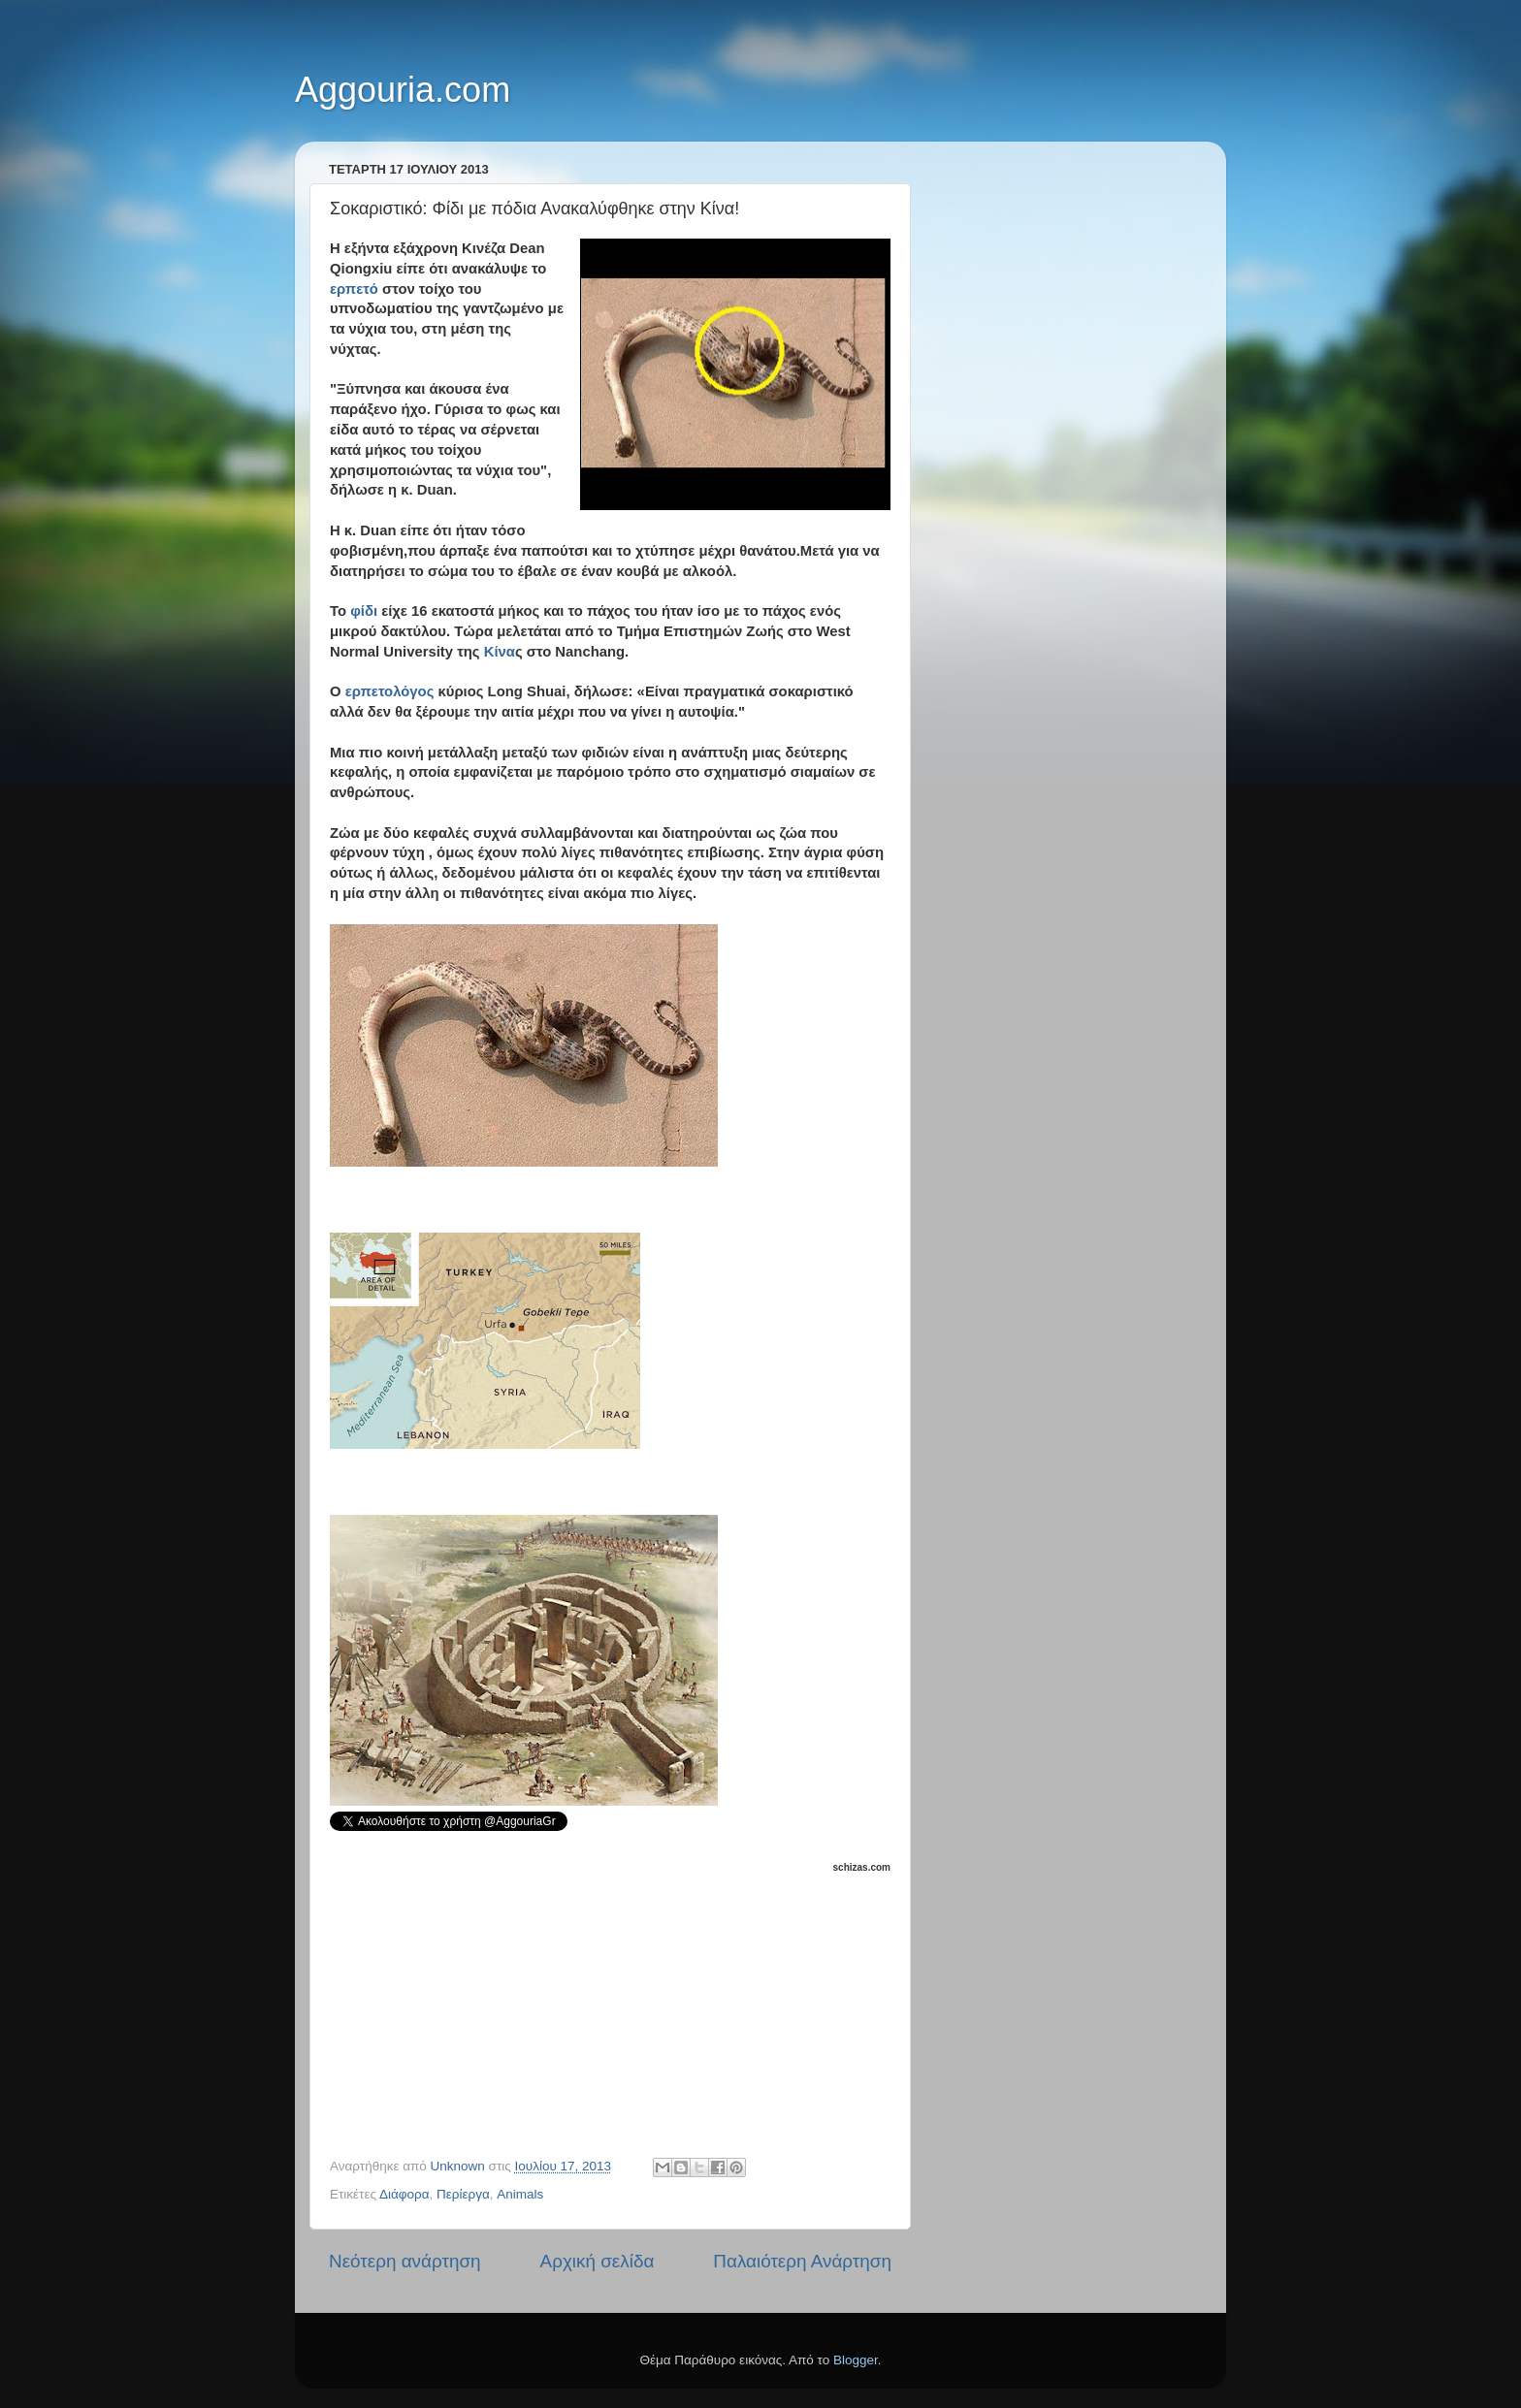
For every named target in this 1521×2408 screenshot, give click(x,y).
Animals (520, 2194)
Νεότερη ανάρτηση (405, 2261)
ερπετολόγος (390, 691)
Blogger (855, 2360)
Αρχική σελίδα (597, 2261)
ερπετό (354, 289)
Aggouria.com (402, 90)
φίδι (363, 611)
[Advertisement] (620, 1998)
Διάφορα (404, 2194)
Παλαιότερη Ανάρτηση (802, 2261)
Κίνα (499, 651)
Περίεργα (463, 2194)
